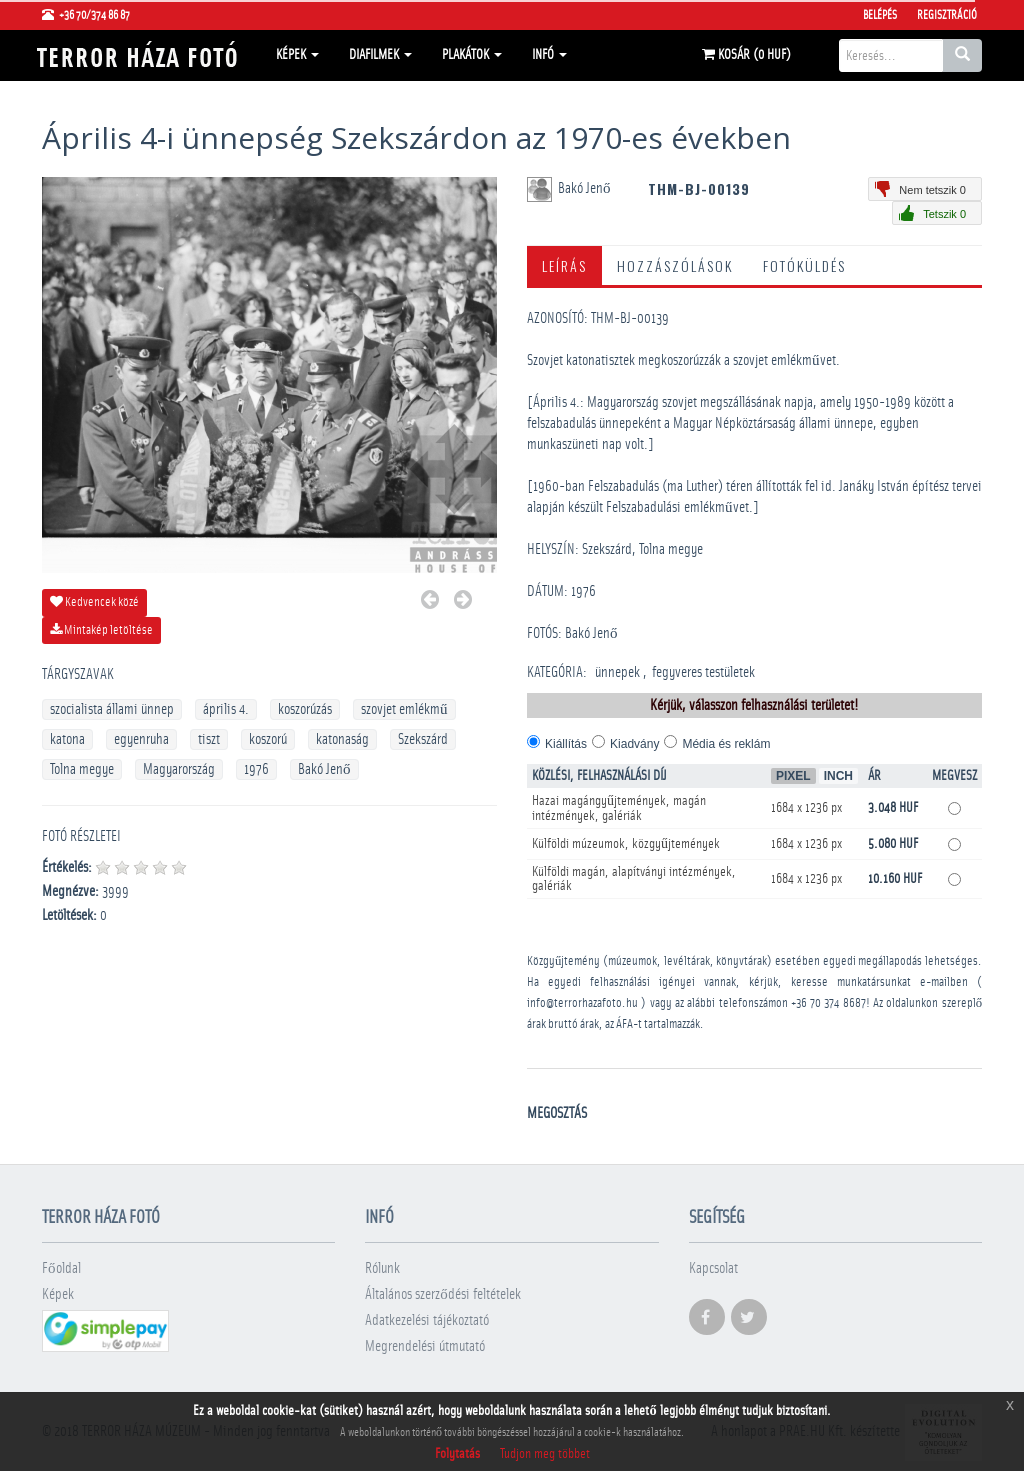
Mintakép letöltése (101, 630)
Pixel (793, 776)
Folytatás (457, 1454)
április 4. (226, 709)
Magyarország (179, 769)
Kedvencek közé (94, 602)
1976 (256, 769)
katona (67, 739)
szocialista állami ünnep (112, 709)
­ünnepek (617, 672)
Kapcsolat (713, 1268)
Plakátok (472, 55)
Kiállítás (566, 744)
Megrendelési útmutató (425, 1346)
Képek (297, 55)
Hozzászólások (675, 265)
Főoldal (61, 1268)
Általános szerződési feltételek (443, 1294)
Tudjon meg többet (545, 1454)
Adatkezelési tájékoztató (427, 1320)
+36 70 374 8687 (828, 1003)
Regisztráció (947, 15)
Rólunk (382, 1268)
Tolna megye (82, 769)
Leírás (564, 265)
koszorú (268, 739)
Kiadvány (634, 744)
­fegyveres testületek (703, 672)
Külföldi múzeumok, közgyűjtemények (626, 844)
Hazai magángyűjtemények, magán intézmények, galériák (619, 808)
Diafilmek (380, 55)
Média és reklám (726, 744)
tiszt (209, 739)
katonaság (342, 739)
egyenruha (141, 739)
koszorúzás (305, 709)
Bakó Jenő (324, 769)
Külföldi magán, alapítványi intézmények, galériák (634, 879)
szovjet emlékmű (404, 709)
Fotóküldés (804, 265)
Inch (838, 776)
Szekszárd (423, 739)
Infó (549, 55)
